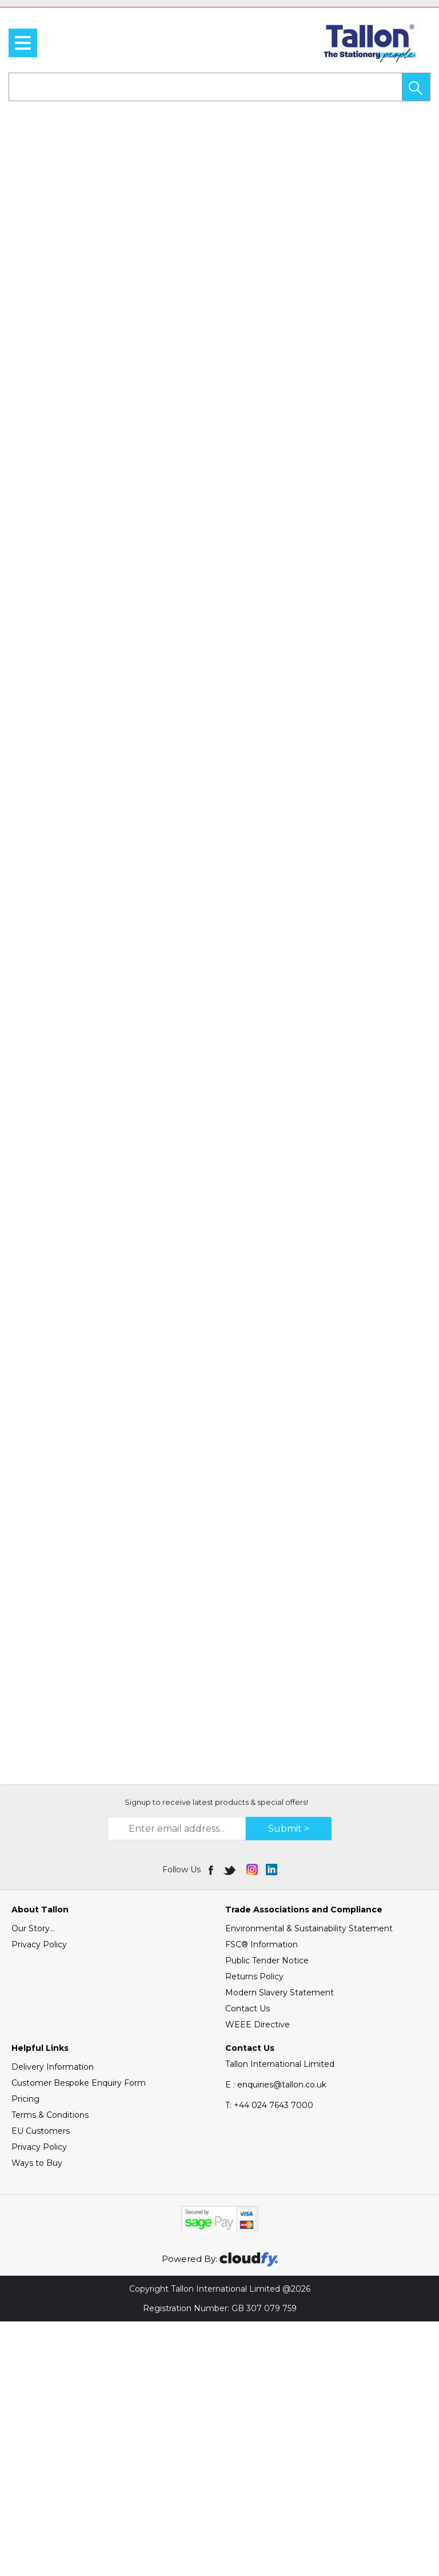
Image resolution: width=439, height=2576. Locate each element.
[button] (416, 87)
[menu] (23, 43)
